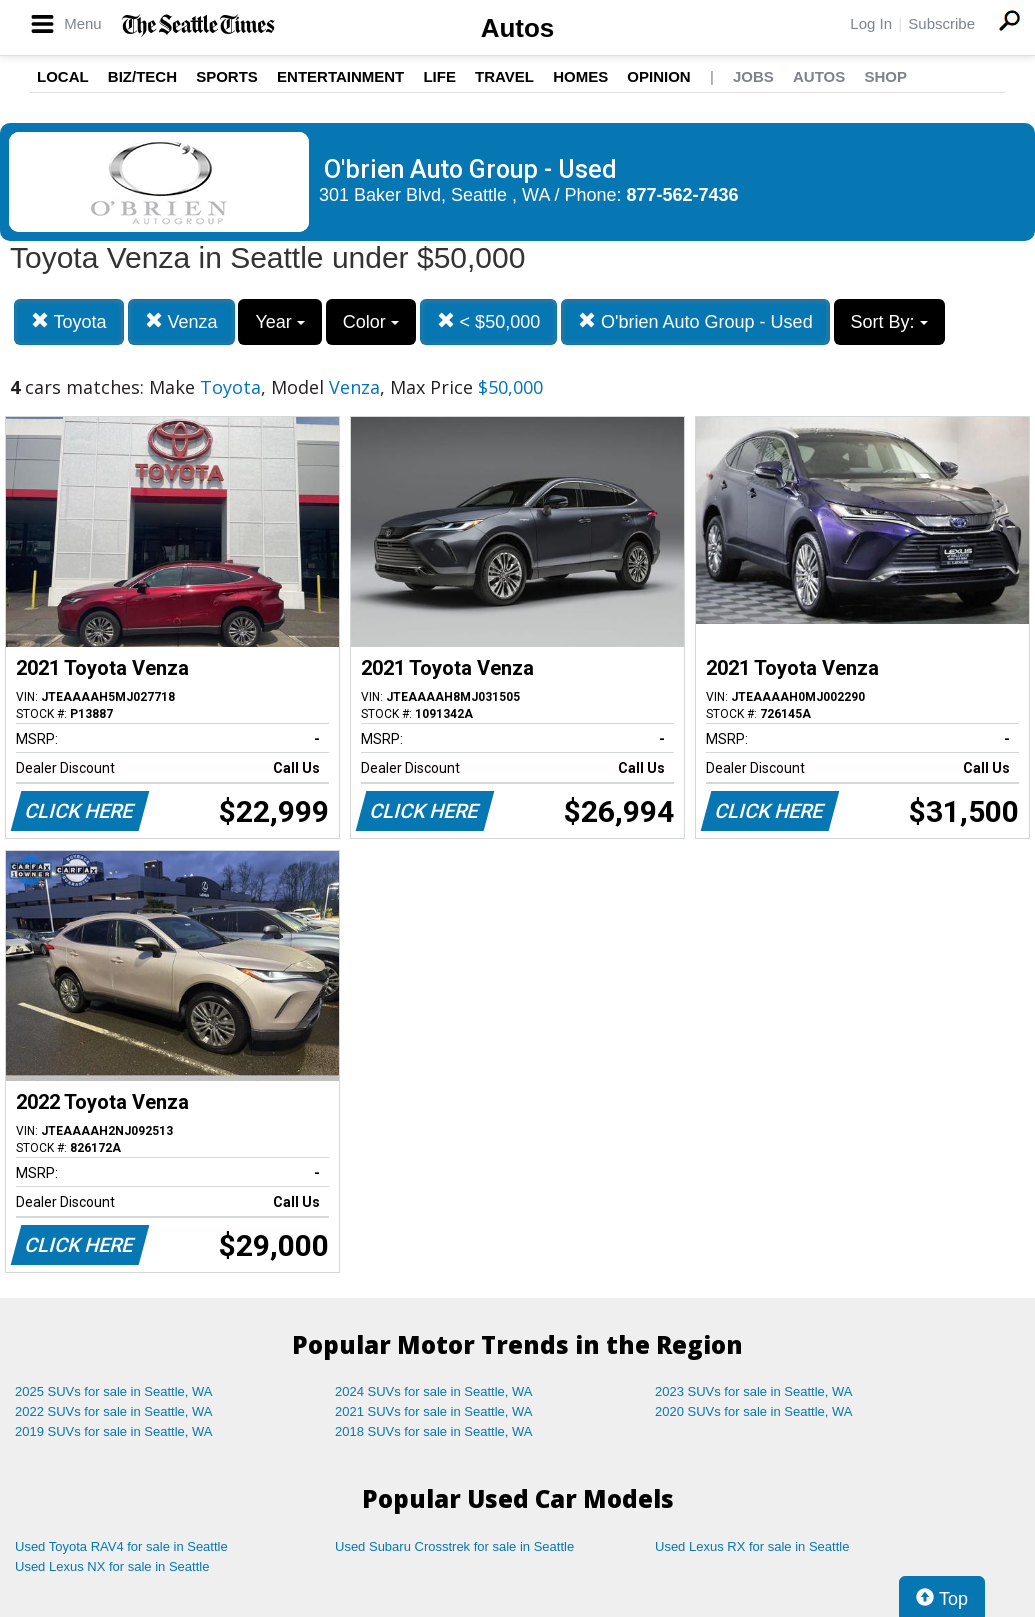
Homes (580, 76)
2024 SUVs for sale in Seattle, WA (434, 1391)
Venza (181, 321)
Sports (227, 76)
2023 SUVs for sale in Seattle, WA (754, 1391)
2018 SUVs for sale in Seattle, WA (434, 1431)
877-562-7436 (683, 195)
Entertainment (340, 76)
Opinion (658, 76)
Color (371, 322)
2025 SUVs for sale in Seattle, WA (114, 1391)
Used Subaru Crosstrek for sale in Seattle (454, 1546)
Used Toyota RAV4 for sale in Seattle (121, 1546)
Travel (504, 76)
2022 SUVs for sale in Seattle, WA (114, 1411)
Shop (885, 76)
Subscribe (941, 23)
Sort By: (889, 322)
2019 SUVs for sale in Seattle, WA (114, 1431)
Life (439, 76)
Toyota (69, 321)
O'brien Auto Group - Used (695, 321)
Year (279, 322)
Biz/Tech (142, 76)
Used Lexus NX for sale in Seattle (112, 1566)
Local (63, 76)
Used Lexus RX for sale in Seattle (752, 1546)
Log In (871, 23)
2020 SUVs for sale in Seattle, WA (754, 1411)
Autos (518, 28)
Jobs (753, 76)
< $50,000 (489, 321)
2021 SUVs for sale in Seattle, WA (434, 1411)
